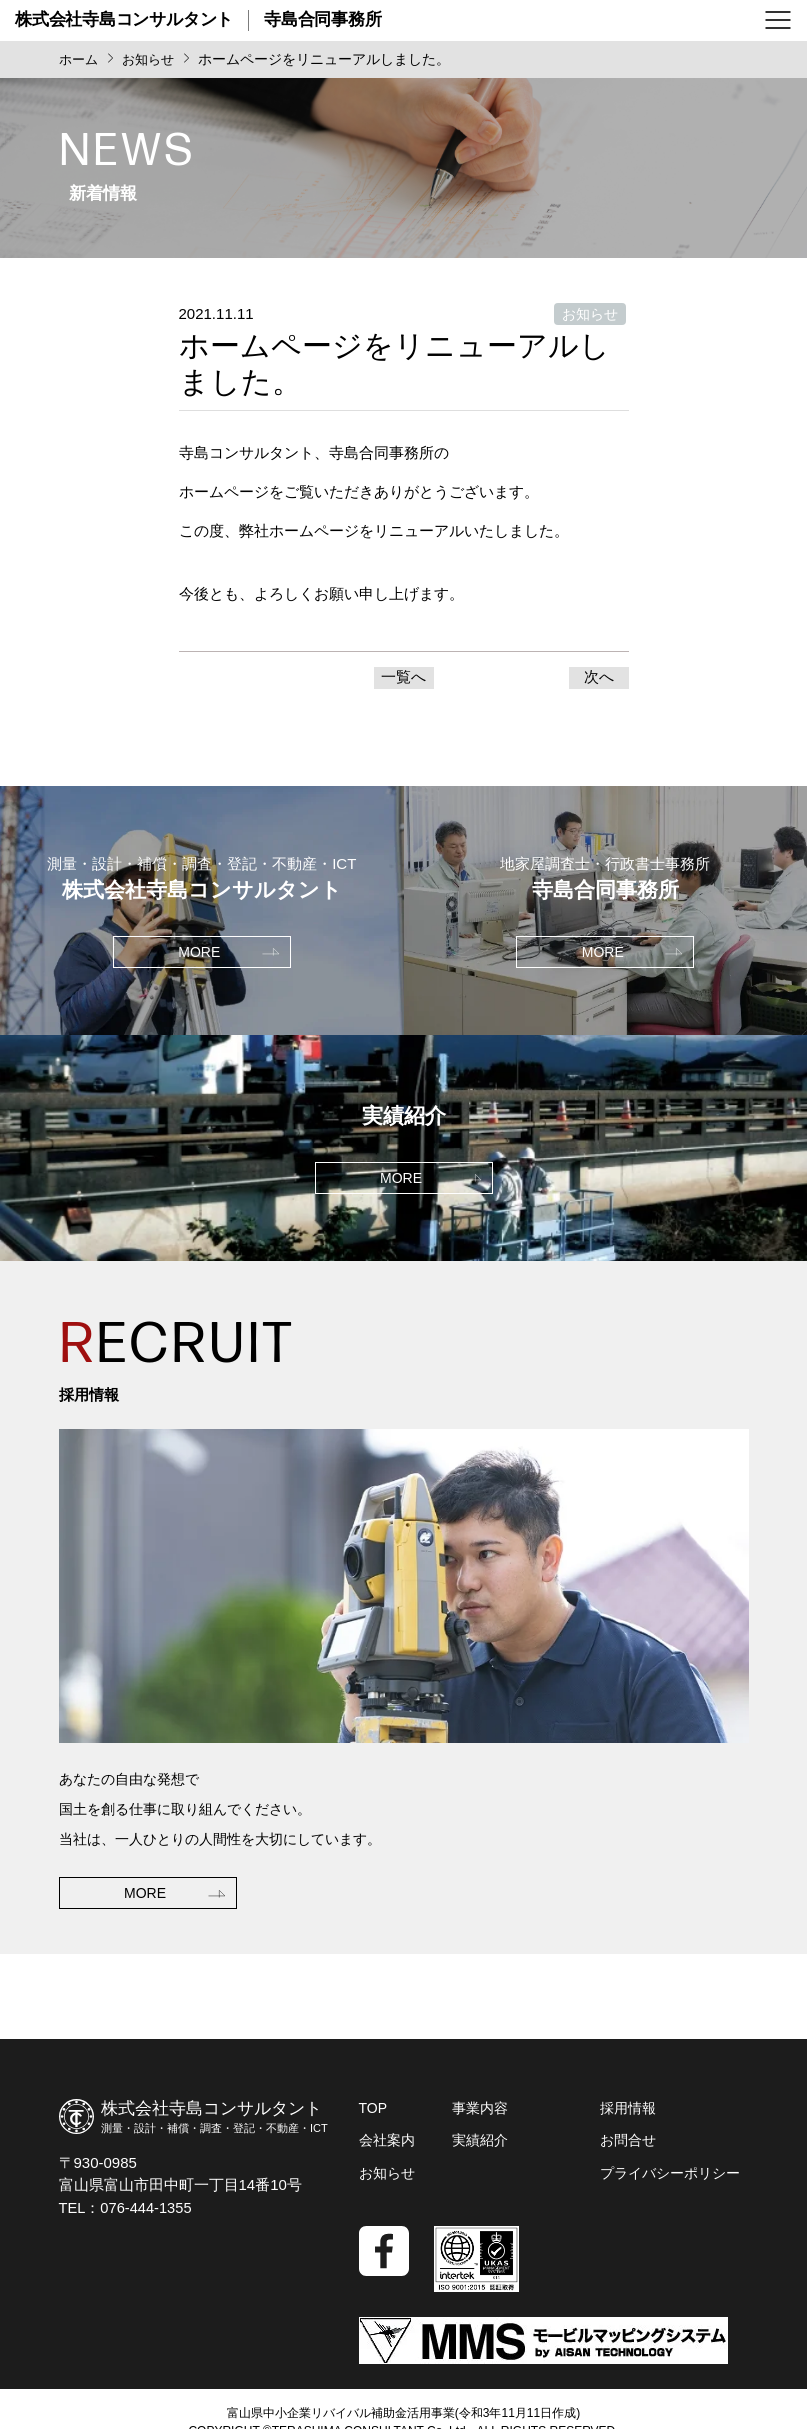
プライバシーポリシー (670, 2177)
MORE (145, 1942)
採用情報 (628, 2113)
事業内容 (480, 2113)
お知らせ (387, 2177)
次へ (599, 679)
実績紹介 (480, 2145)
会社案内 (387, 2145)
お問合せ (628, 2145)
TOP (373, 2113)
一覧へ (403, 679)
